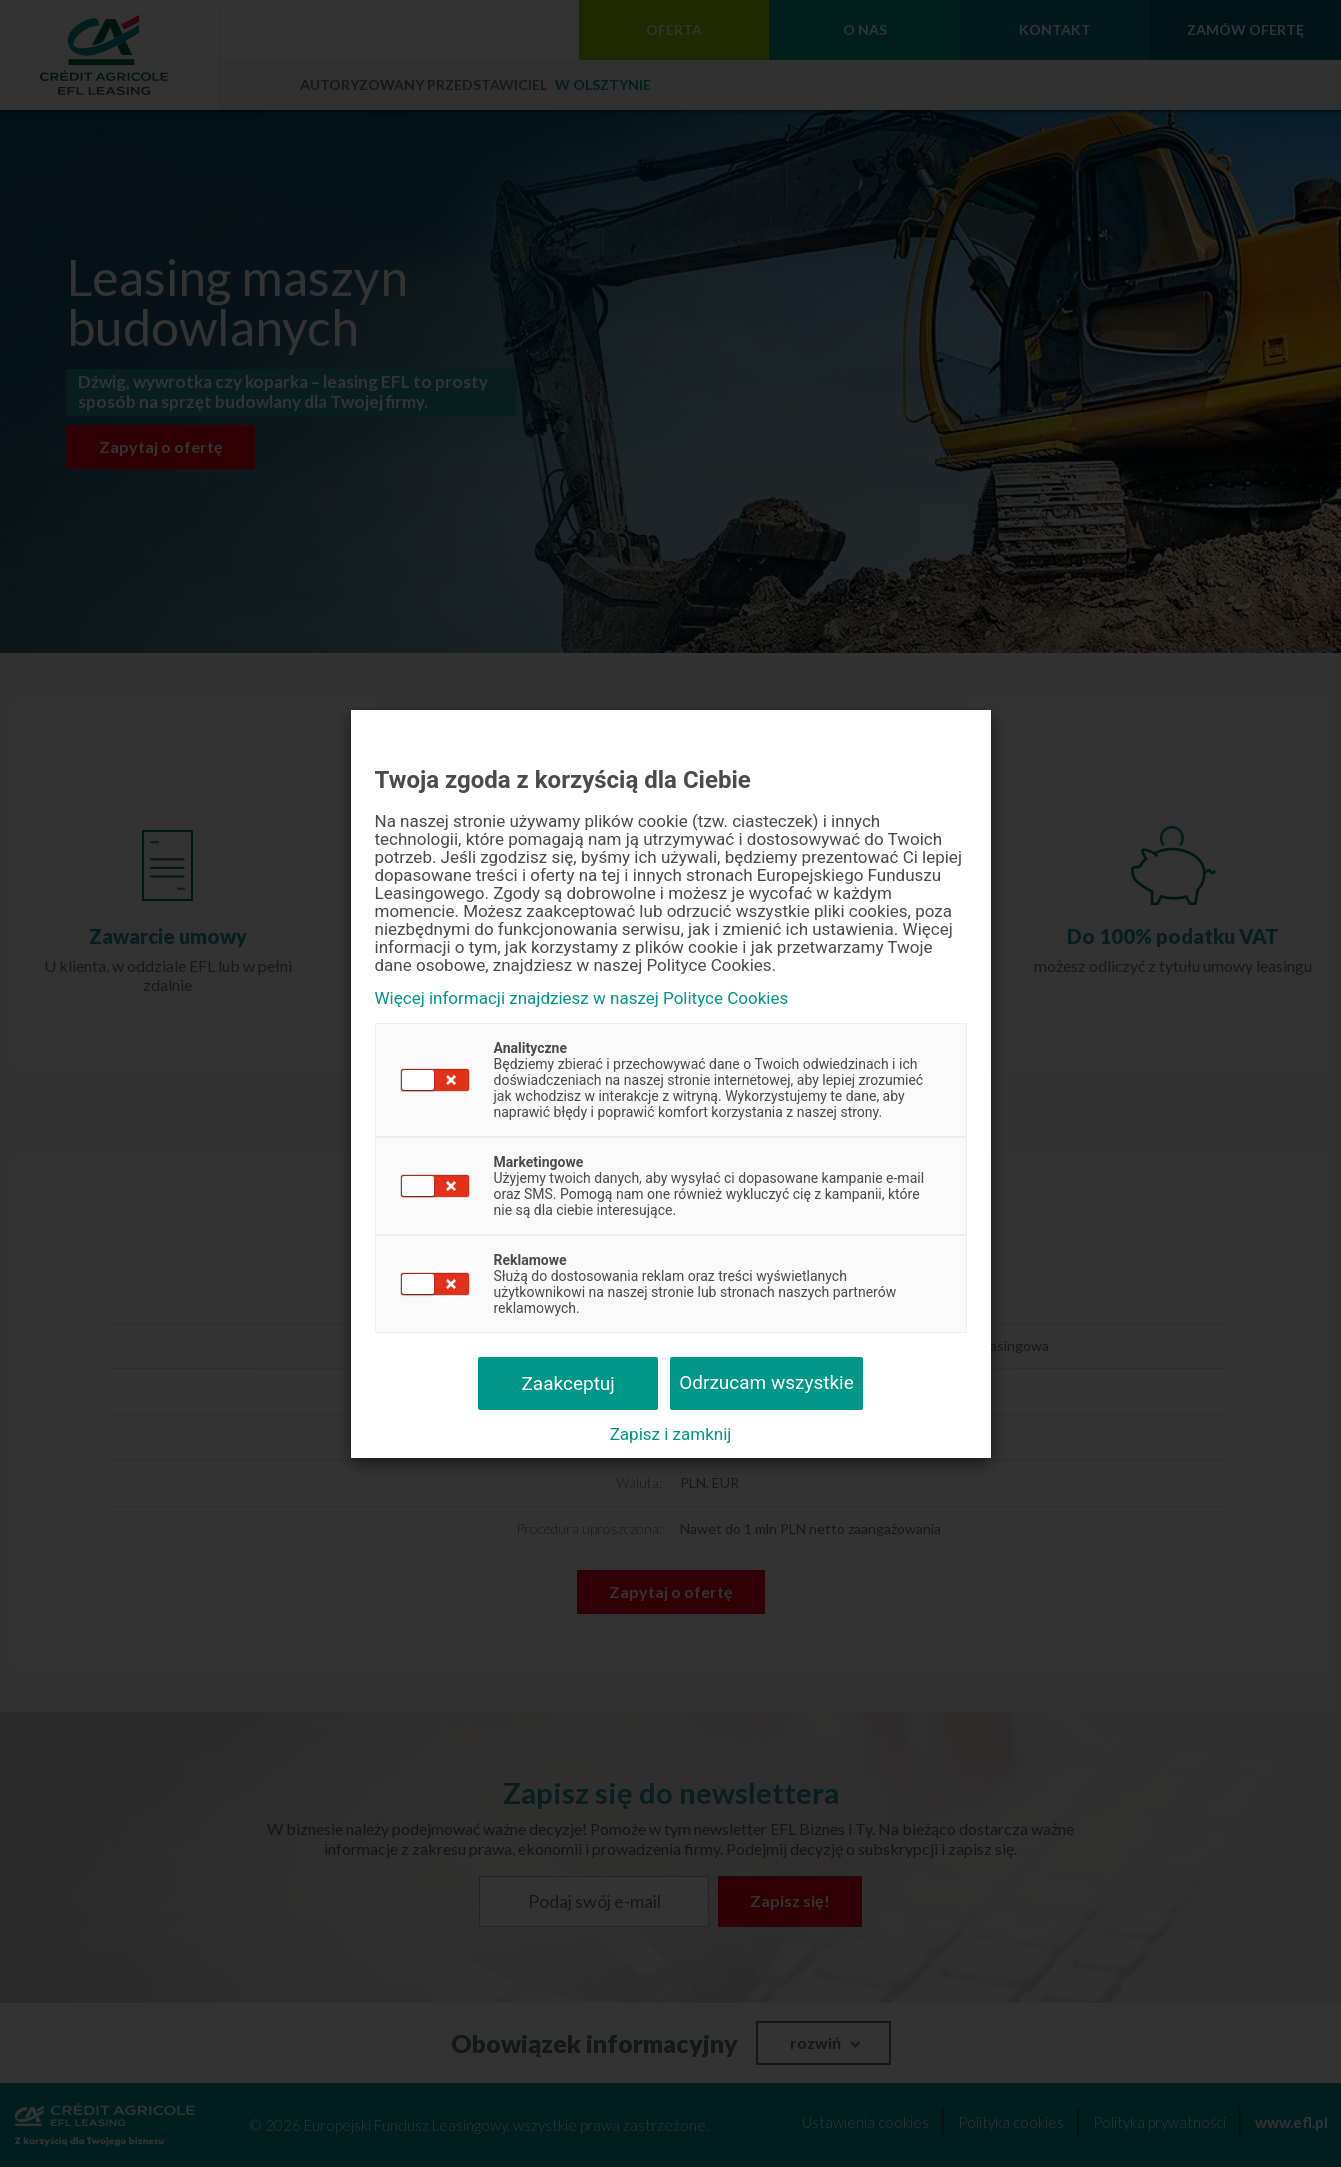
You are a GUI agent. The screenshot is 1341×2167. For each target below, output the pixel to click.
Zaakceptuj (567, 1383)
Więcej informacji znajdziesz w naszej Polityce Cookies (582, 998)
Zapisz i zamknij (671, 1434)
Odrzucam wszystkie (766, 1382)
